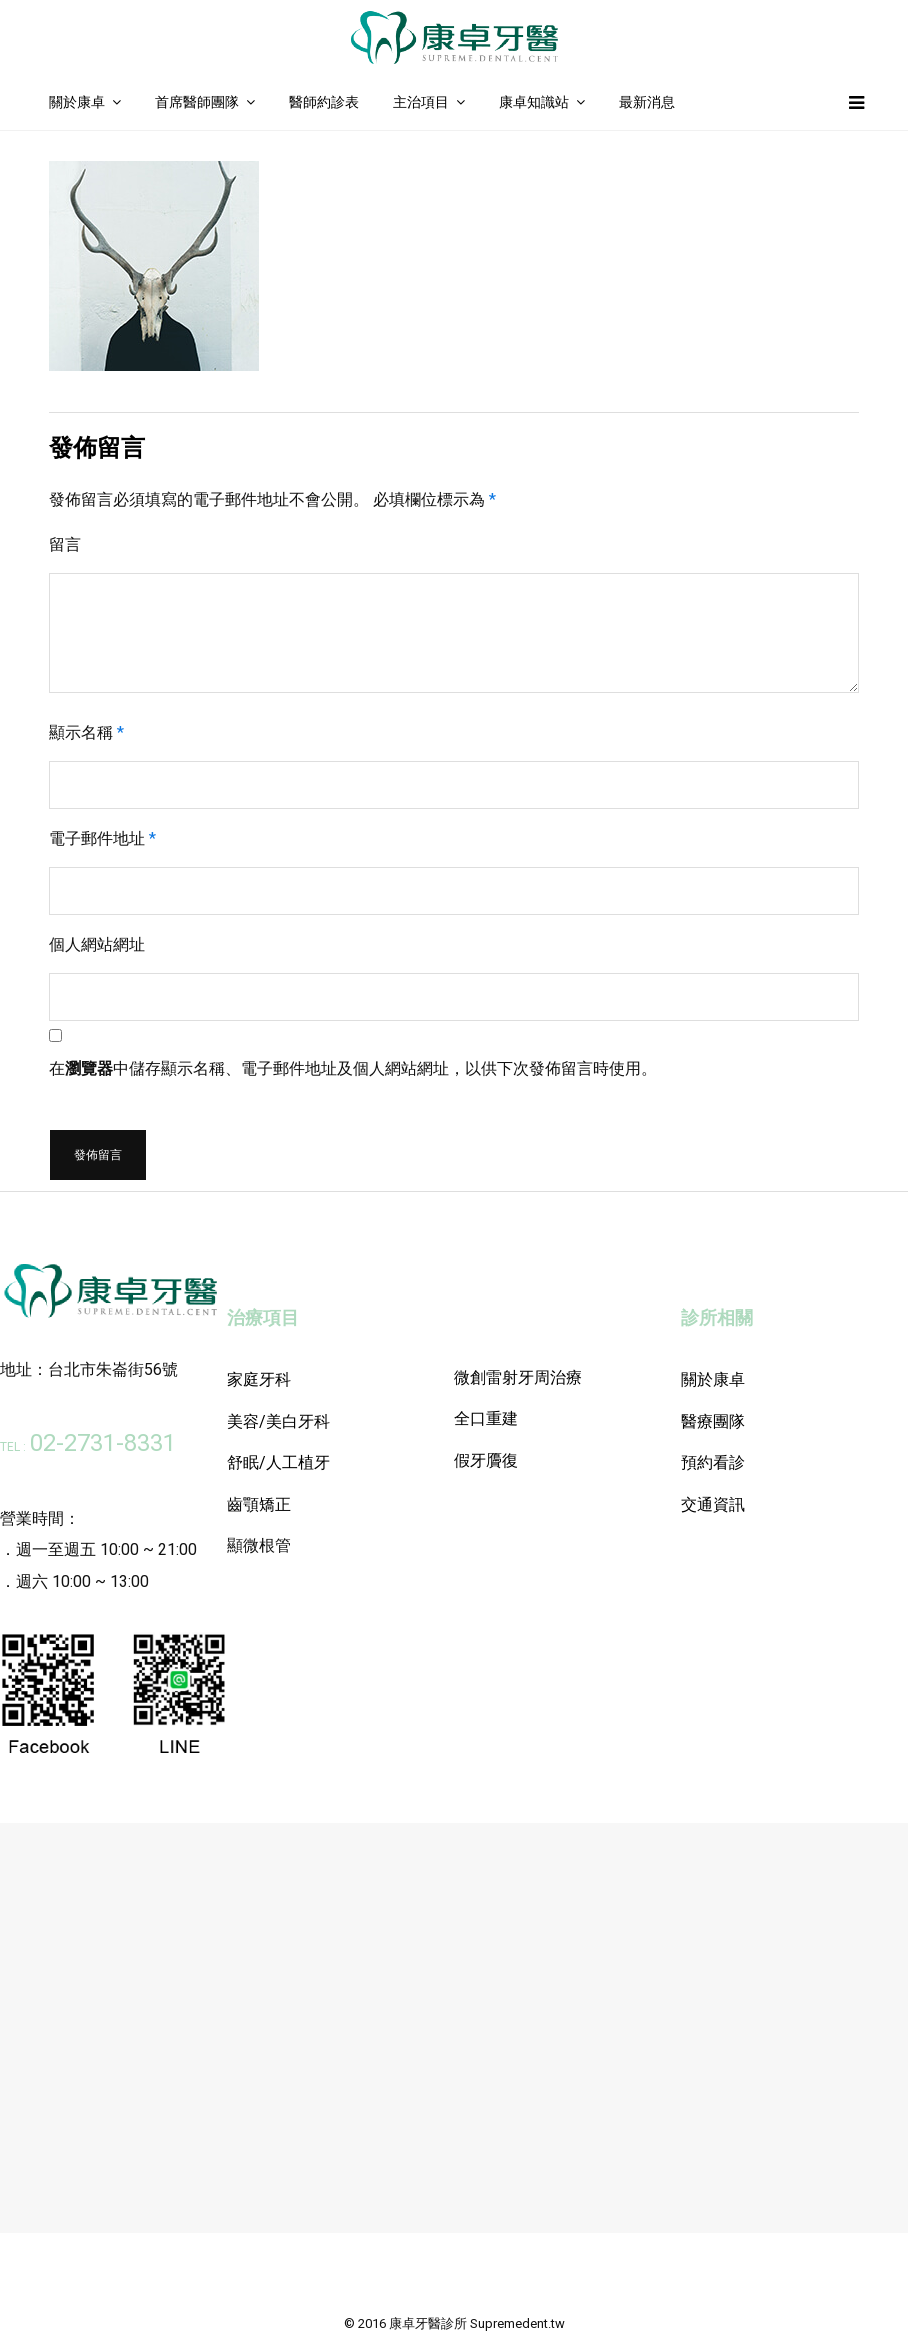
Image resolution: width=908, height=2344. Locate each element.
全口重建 (486, 1418)
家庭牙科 (259, 1379)
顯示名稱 (86, 732)
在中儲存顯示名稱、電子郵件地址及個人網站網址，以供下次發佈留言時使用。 (353, 1068)
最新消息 (647, 102)
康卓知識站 (534, 102)
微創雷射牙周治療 (518, 1377)
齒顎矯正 (259, 1504)
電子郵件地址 (102, 838)
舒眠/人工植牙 (278, 1462)
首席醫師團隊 (197, 102)
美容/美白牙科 (278, 1421)
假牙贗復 (486, 1460)
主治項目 (421, 102)
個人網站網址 (97, 944)
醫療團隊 (713, 1421)
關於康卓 (77, 102)
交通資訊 (713, 1504)
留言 (65, 544)
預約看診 (713, 1462)
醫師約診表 (324, 102)
